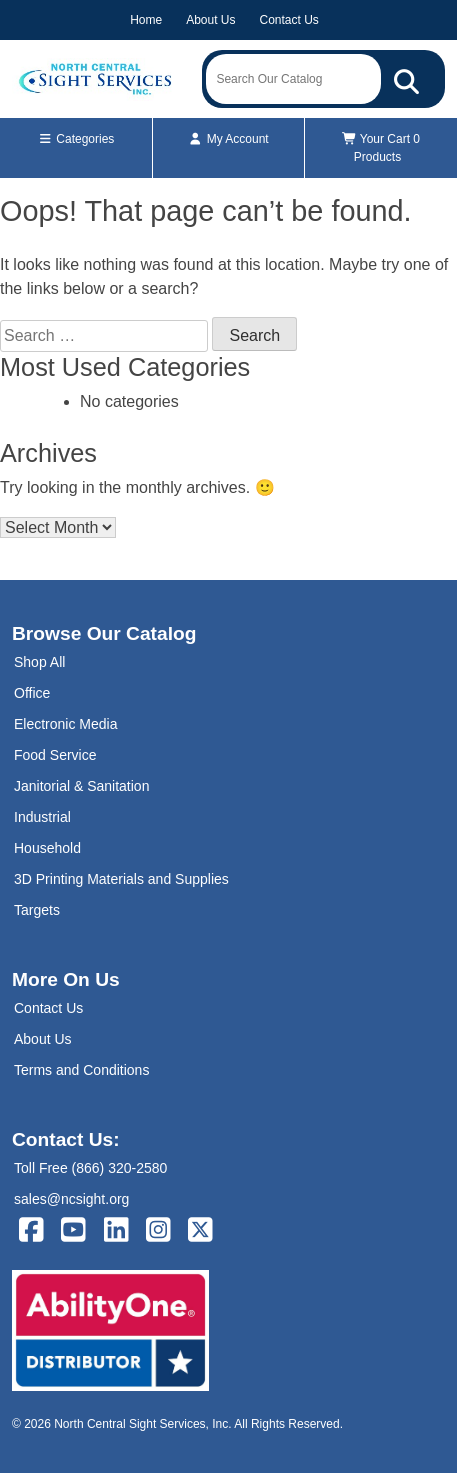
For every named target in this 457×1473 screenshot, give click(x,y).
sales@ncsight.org (71, 1199)
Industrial (42, 817)
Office (32, 693)
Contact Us (289, 20)
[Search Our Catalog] (406, 79)
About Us (210, 20)
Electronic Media (66, 724)
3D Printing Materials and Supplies (121, 879)
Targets (37, 910)
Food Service (55, 755)
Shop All (39, 662)
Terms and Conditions (81, 1070)
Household (47, 848)
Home (146, 20)
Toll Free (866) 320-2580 (90, 1168)
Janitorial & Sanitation (81, 786)
